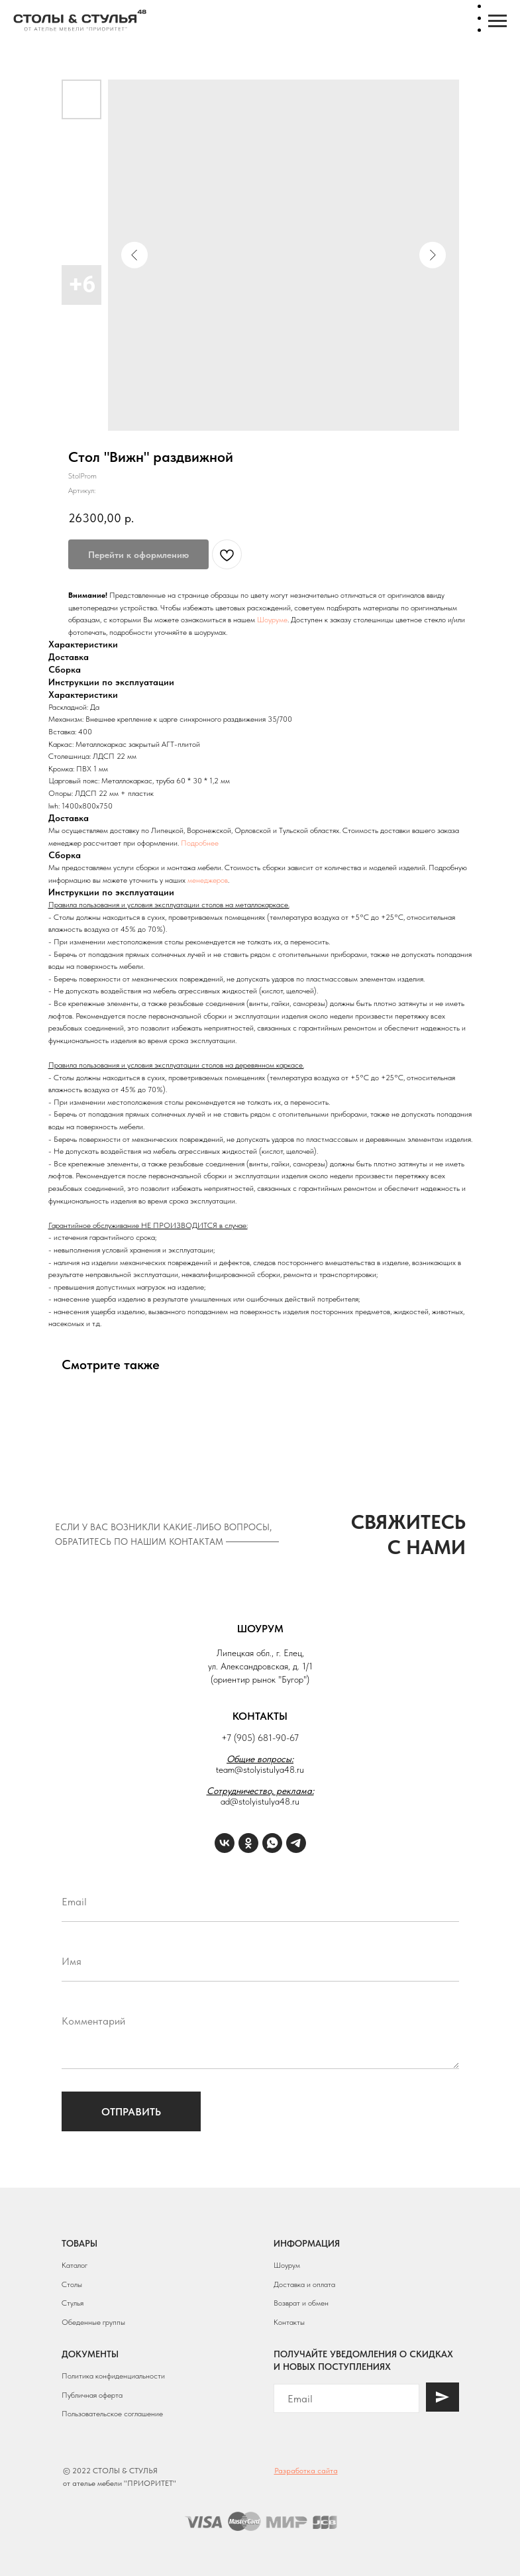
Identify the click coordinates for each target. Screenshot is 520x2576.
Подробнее (200, 843)
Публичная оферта (92, 2395)
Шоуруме (272, 619)
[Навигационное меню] (497, 21)
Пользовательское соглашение (112, 2413)
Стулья (72, 2303)
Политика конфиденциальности (113, 2375)
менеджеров (207, 880)
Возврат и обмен (301, 2303)
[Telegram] (296, 1843)
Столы (72, 2284)
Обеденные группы (93, 2322)
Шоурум (287, 2265)
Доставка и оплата (304, 2284)
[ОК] (248, 1843)
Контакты (289, 2322)
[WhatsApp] (272, 1843)
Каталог (74, 2265)
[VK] (224, 1843)
